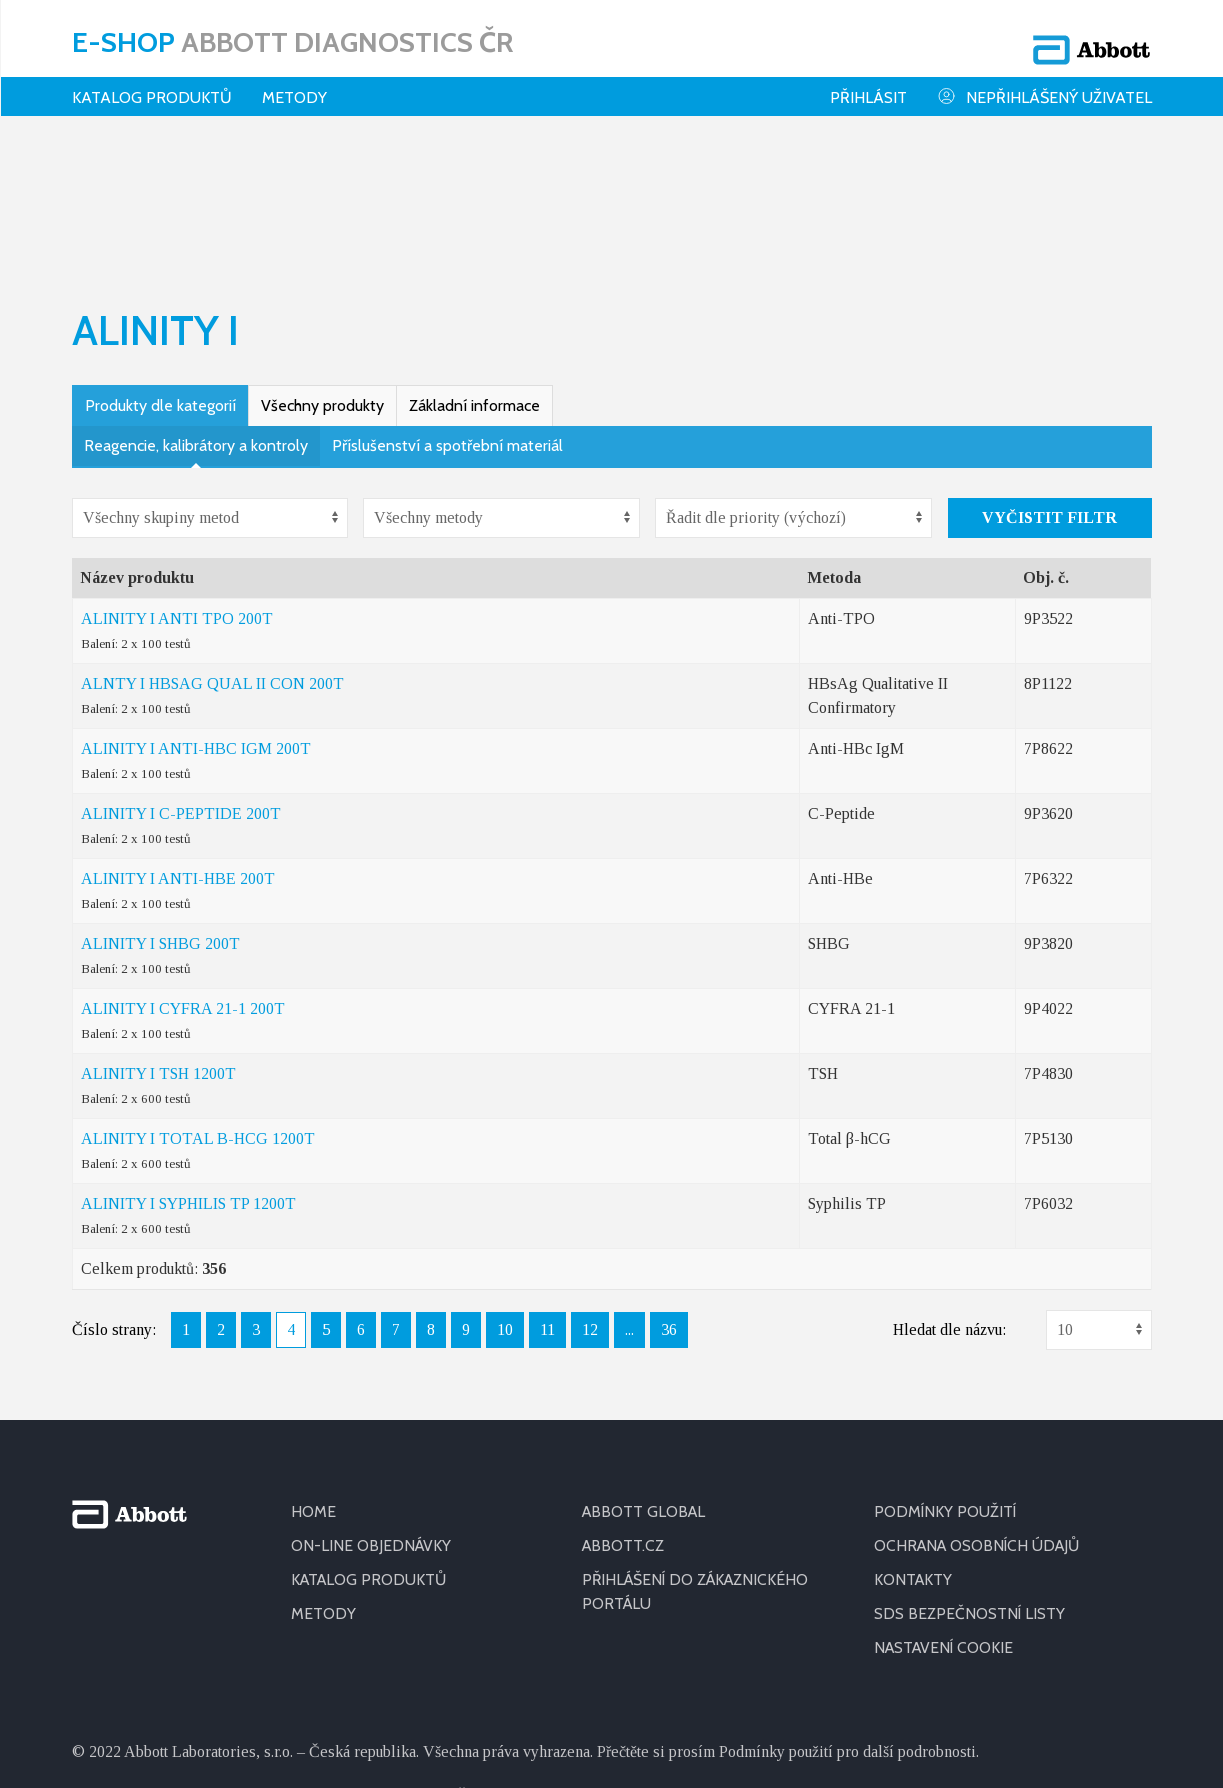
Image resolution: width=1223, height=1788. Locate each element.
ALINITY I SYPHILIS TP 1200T (188, 1071)
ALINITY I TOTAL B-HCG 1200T (198, 1006)
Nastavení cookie (946, 1515)
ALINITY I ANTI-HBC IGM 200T (196, 616)
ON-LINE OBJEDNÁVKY (372, 1413)
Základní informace (474, 273)
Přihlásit (868, 84)
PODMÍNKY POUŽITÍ (946, 1379)
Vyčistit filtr (1049, 385)
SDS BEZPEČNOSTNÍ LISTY (970, 1481)
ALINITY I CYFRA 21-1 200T (183, 876)
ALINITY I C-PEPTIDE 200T (181, 681)
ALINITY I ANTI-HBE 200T (178, 746)
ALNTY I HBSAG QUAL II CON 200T (212, 551)
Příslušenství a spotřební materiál (447, 313)
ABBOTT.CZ (624, 1413)
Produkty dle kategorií (160, 273)
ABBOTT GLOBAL (645, 1379)
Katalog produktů (152, 84)
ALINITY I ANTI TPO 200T (177, 486)
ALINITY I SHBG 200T (160, 811)
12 (590, 1197)
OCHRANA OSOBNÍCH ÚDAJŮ (980, 1413)
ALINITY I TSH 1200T (158, 941)
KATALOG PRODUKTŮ (371, 1447)
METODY (323, 1481)
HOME (313, 1379)
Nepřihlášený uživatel (1044, 83)
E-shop (292, 35)
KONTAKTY (914, 1447)
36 (669, 1197)
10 (505, 1197)
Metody (294, 84)
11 (547, 1197)
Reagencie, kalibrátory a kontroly (196, 313)
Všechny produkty (322, 273)
